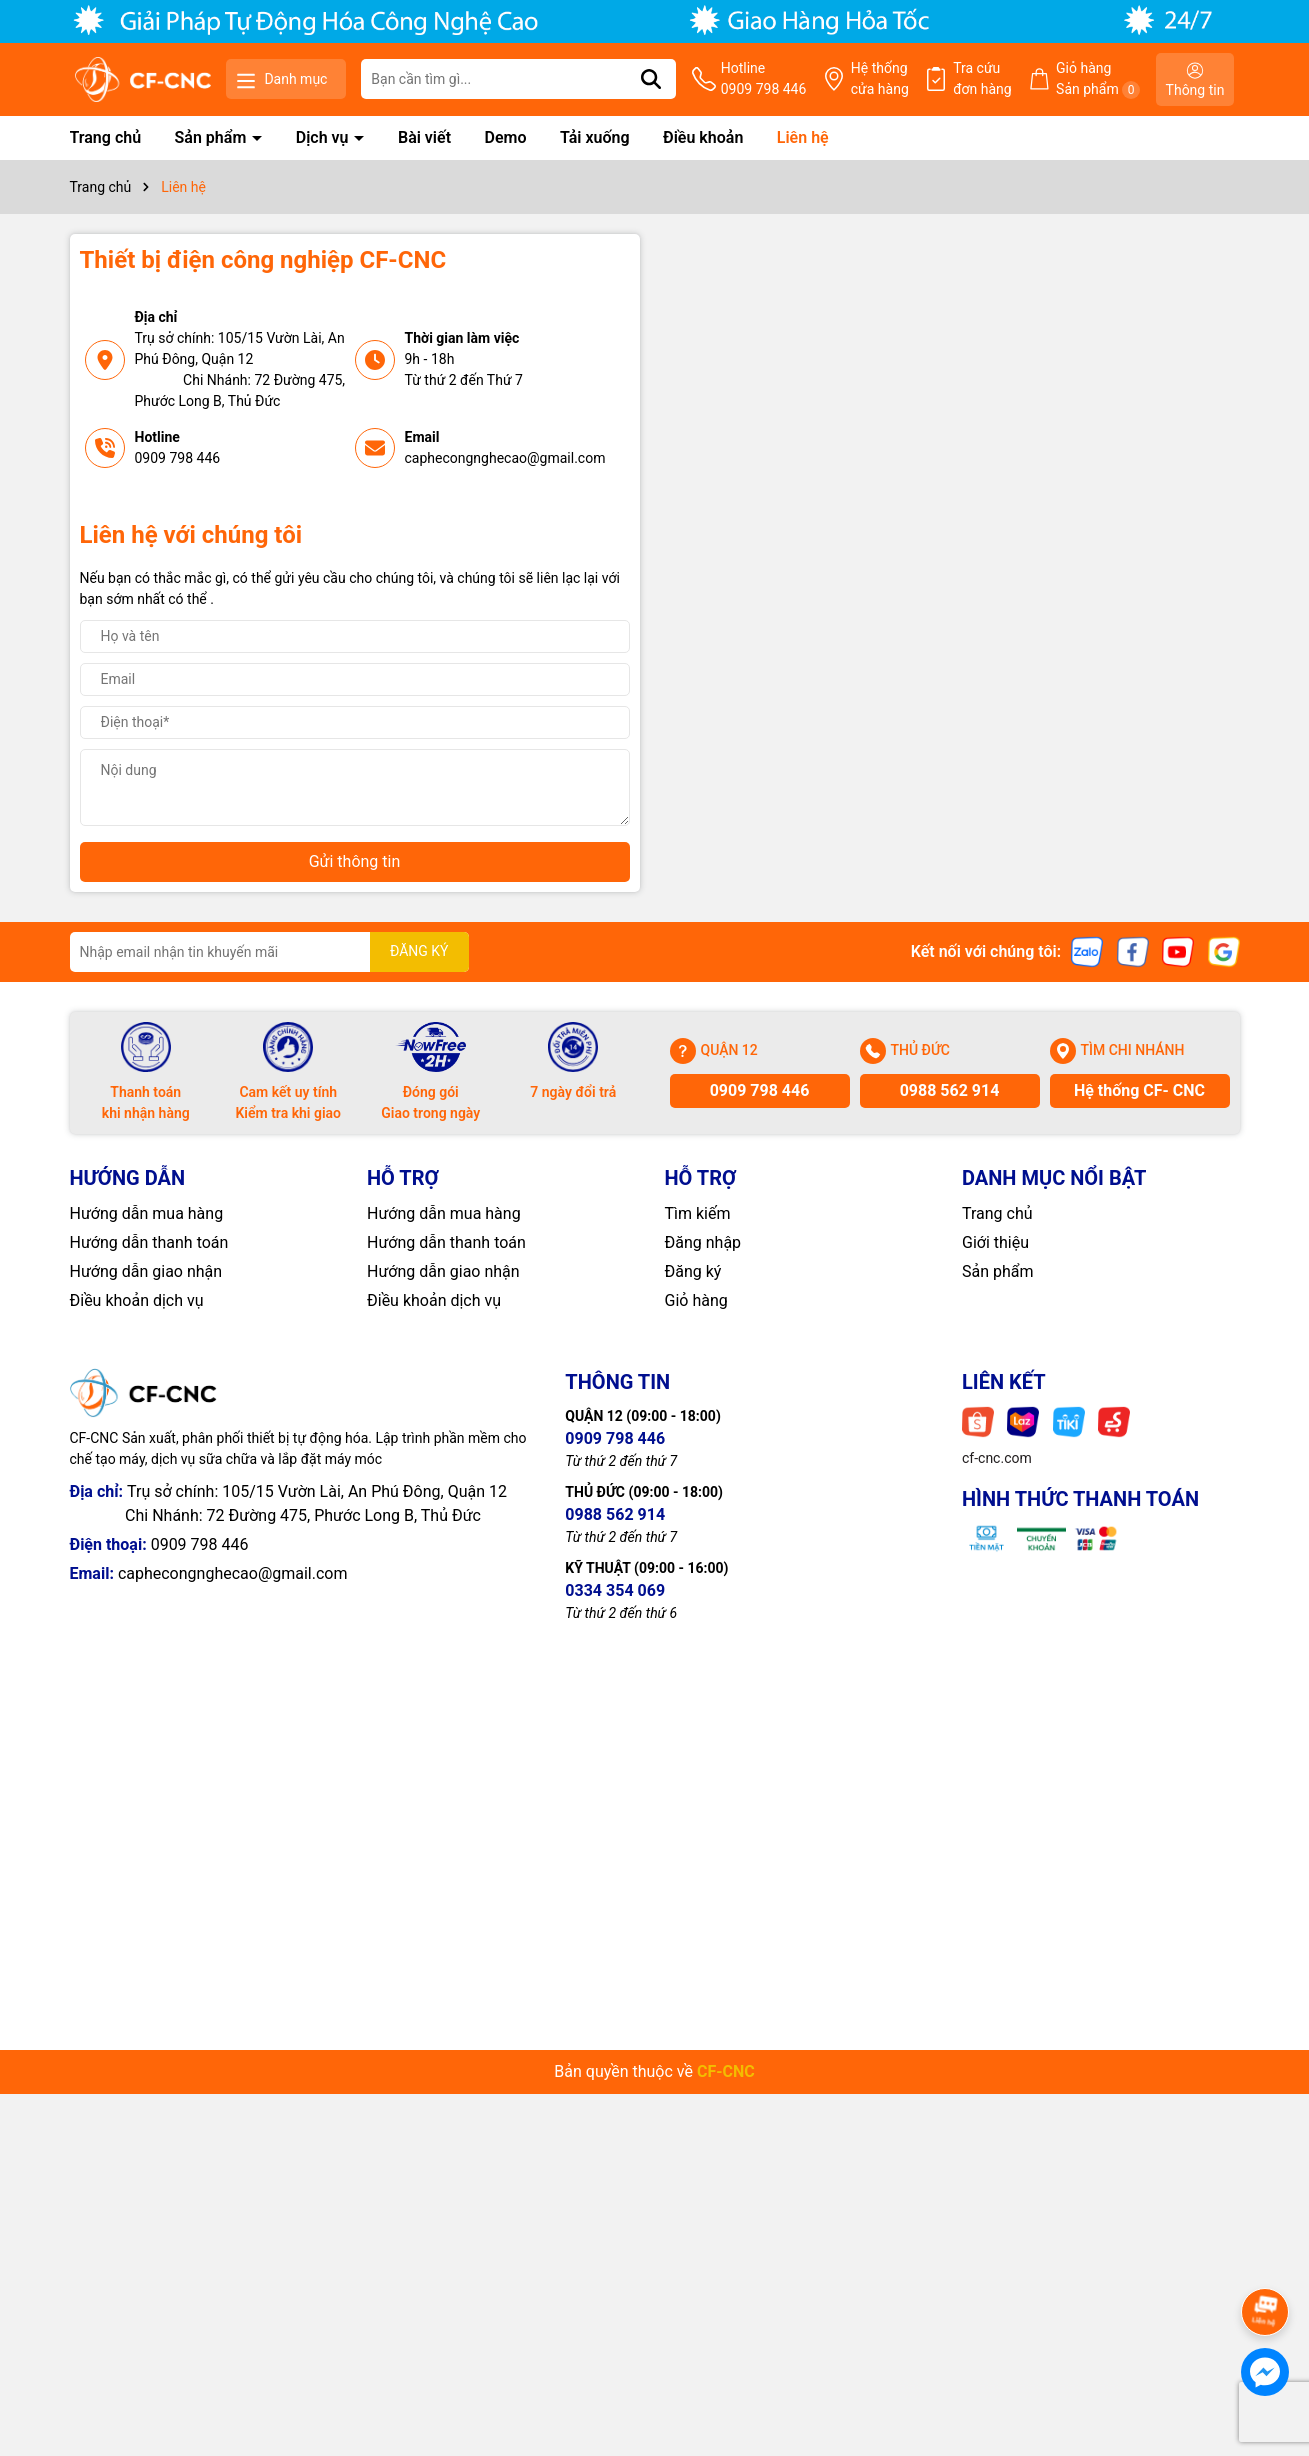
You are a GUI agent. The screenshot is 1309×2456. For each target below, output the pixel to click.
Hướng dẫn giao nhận (146, 1271)
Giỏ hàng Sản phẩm (1098, 79)
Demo (506, 137)
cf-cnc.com (997, 1458)
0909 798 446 (178, 458)
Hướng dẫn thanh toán (149, 1242)
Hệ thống (880, 80)
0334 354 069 (615, 1590)
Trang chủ (106, 137)
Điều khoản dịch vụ (137, 1300)
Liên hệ (803, 137)
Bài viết (424, 137)
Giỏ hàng (696, 1300)
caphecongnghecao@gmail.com (505, 458)
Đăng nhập (703, 1242)
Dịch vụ (324, 137)
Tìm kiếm (698, 1213)
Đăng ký (693, 1271)
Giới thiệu (995, 1242)
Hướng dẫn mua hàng (147, 1213)
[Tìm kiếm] (651, 79)
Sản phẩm (213, 137)
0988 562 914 (950, 1090)
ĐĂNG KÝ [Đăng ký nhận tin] (419, 951)
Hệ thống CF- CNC (1139, 1090)
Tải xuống (595, 137)
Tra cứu (982, 80)
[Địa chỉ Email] (269, 952)
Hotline (764, 80)
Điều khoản (703, 137)
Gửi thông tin (355, 861)
